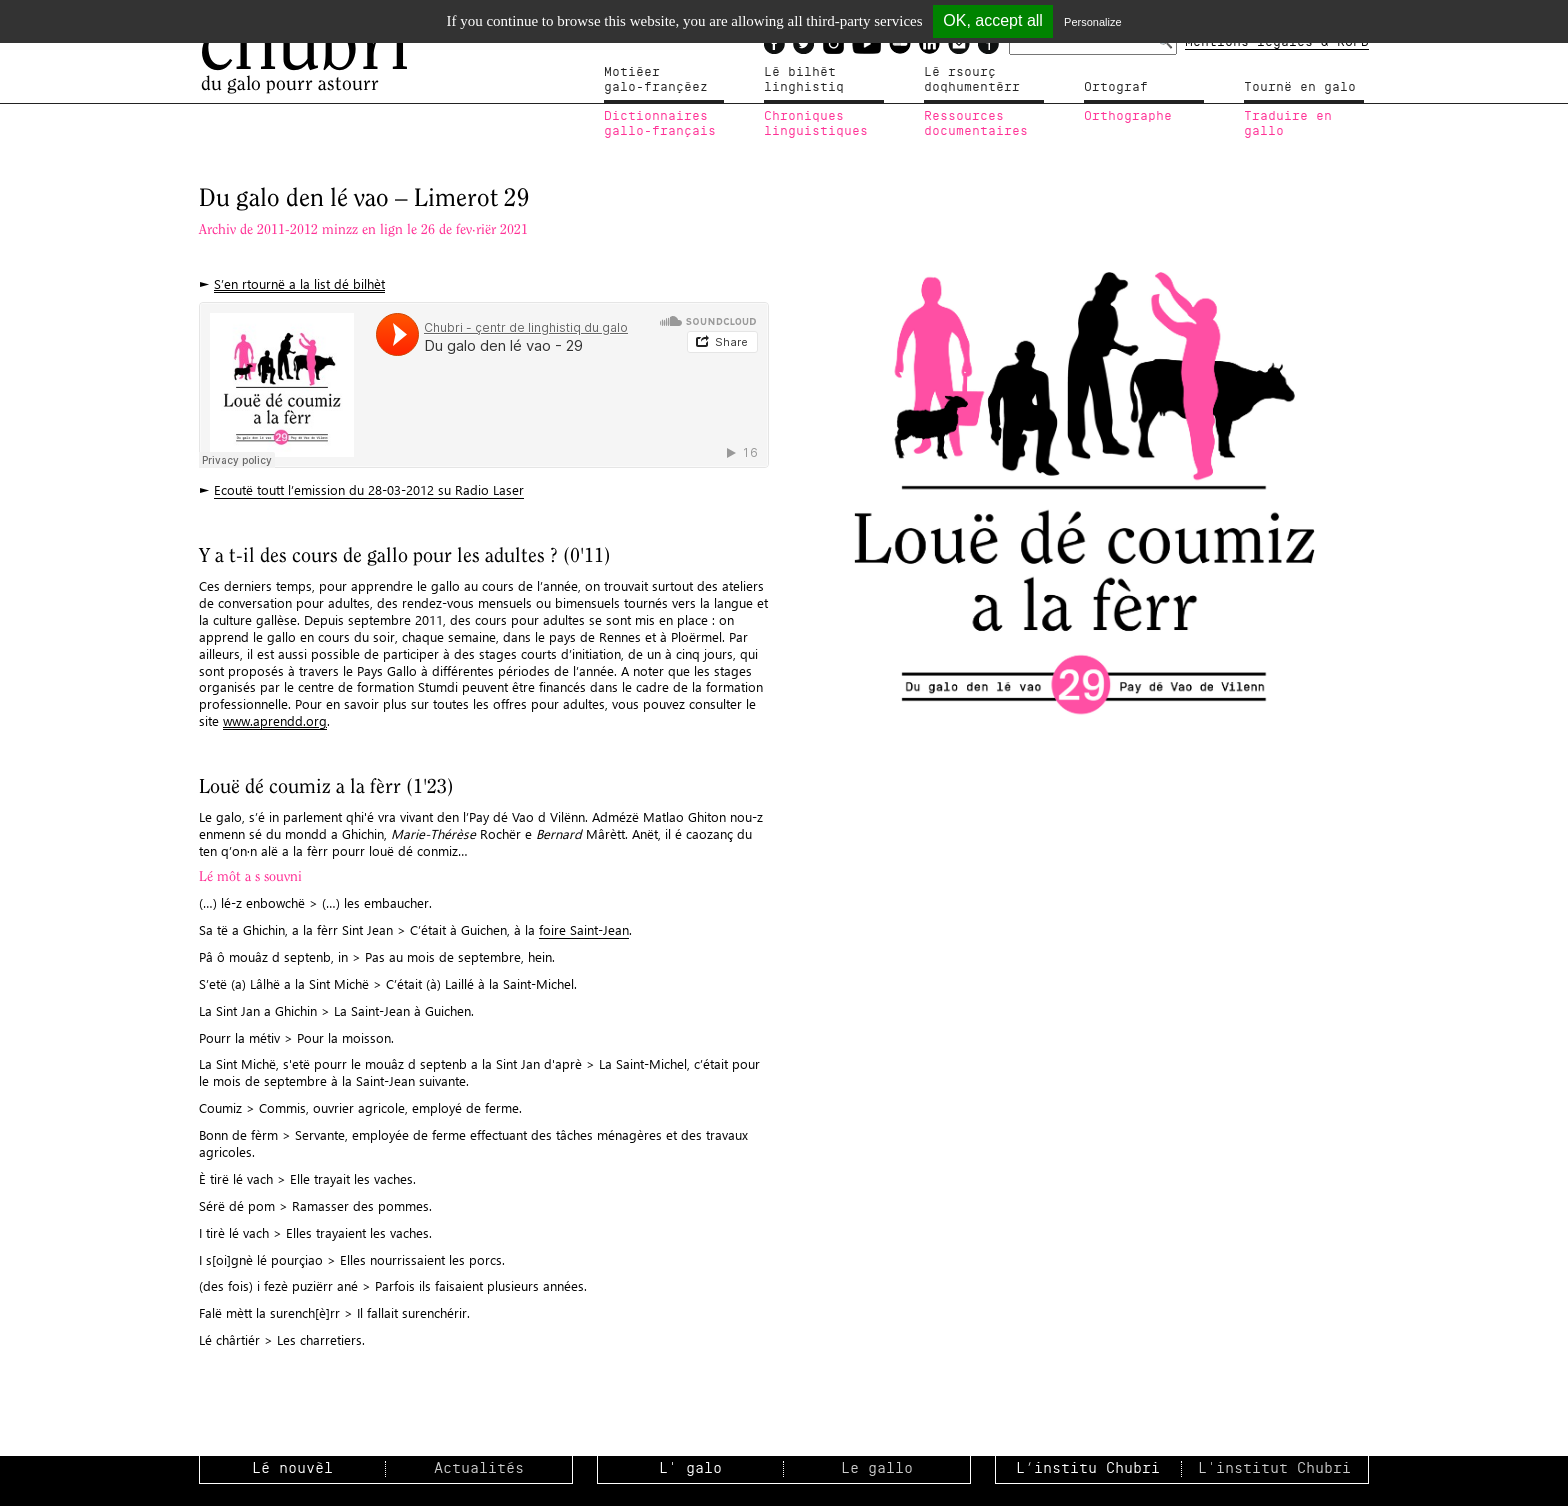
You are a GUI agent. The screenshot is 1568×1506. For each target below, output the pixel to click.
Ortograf (1116, 87)
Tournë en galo (1300, 87)
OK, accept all (993, 20)
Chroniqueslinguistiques (816, 124)
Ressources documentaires (976, 124)
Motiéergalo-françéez (656, 80)
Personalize (1092, 22)
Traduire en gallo (1288, 124)
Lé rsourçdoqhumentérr (972, 80)
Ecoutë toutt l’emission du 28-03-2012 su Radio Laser (369, 489)
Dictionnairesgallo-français (660, 124)
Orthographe (1128, 116)
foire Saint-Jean (584, 929)
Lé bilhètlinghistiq (804, 80)
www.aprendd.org (275, 720)
